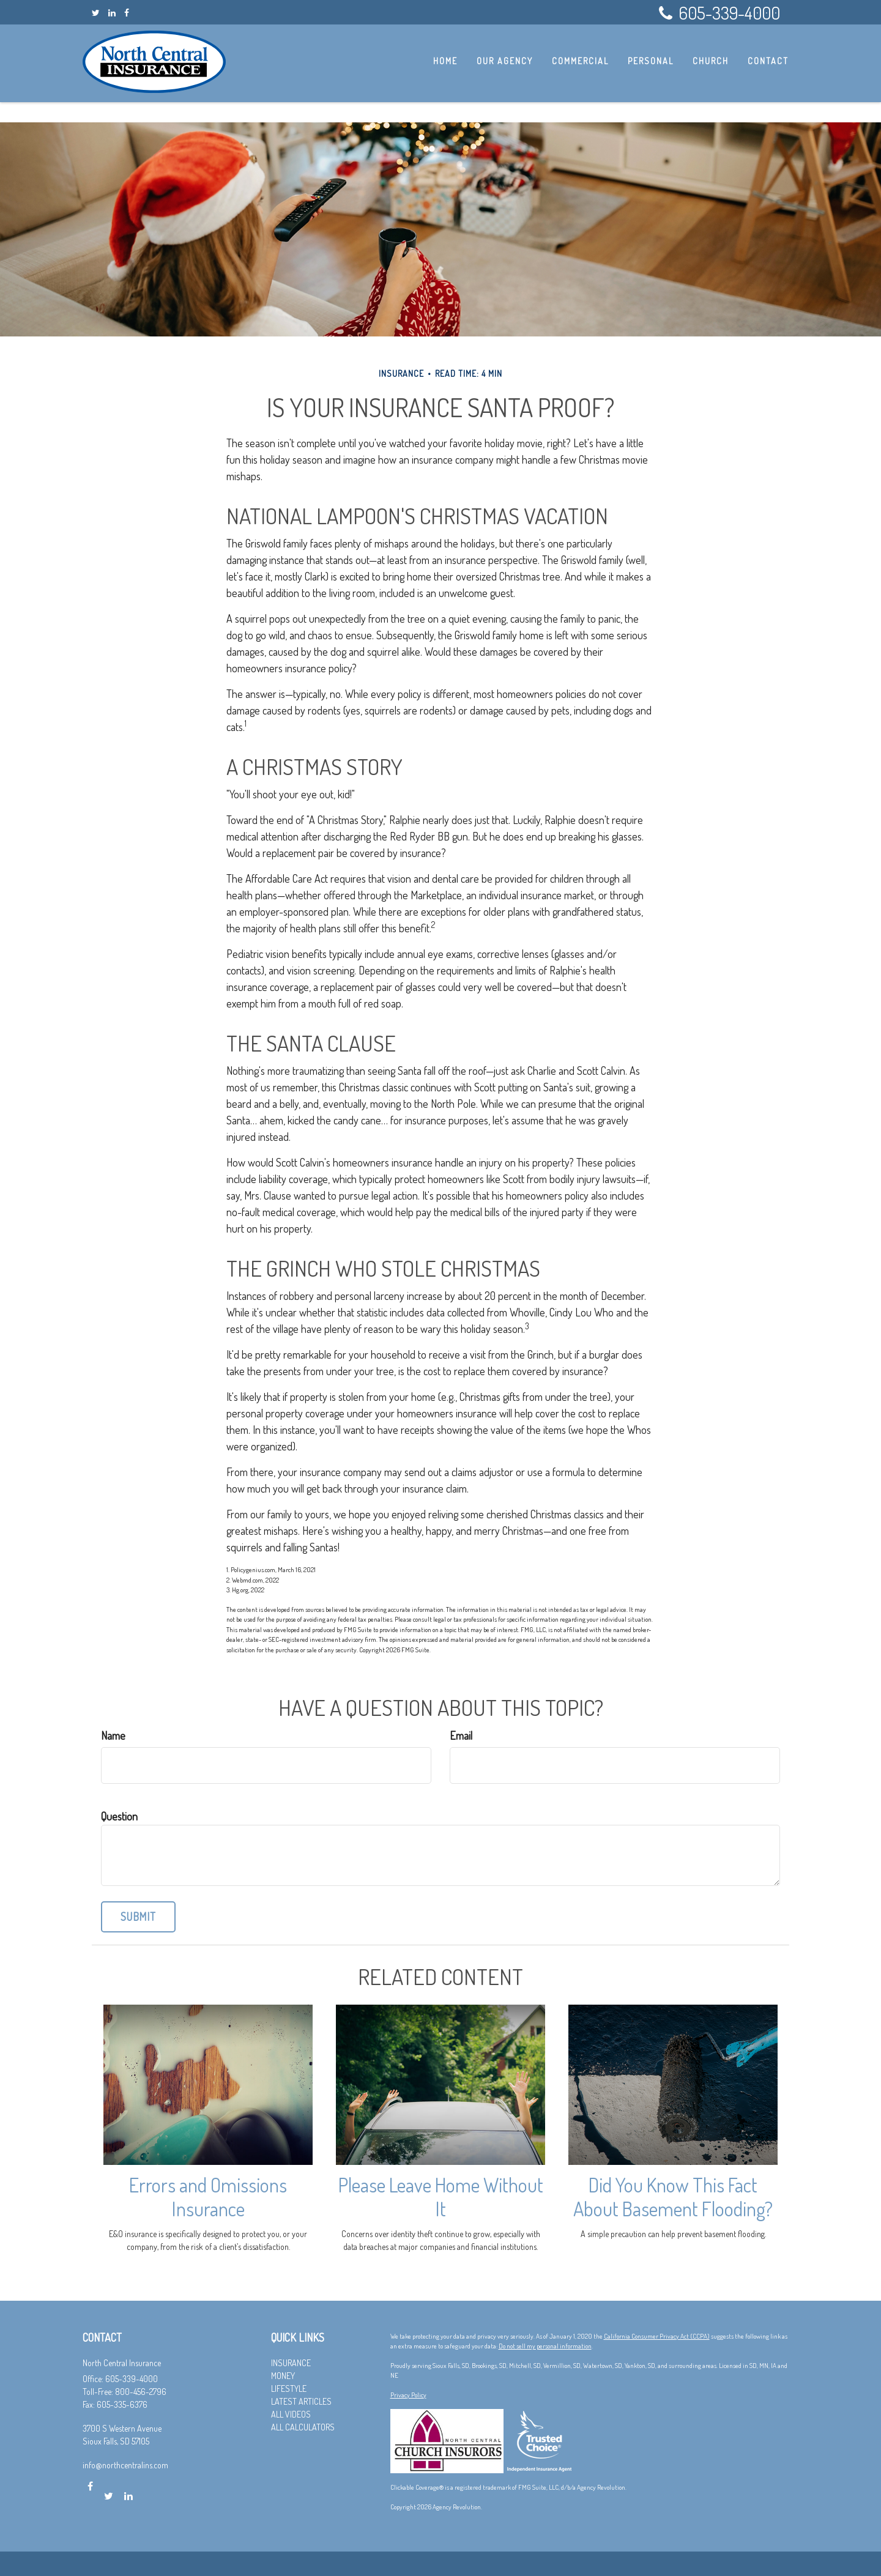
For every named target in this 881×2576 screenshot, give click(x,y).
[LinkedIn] (112, 12)
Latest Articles (301, 2401)
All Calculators (303, 2427)
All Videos (291, 2414)
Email (461, 1735)
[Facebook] (126, 12)
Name (113, 1735)
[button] (507, 61)
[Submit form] (138, 1916)
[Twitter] (96, 12)
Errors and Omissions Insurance (208, 2196)
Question (119, 1816)
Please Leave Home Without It (440, 2196)
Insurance (291, 2363)
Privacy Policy (408, 2395)
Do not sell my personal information (545, 2346)
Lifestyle (289, 2388)
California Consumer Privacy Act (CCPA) (657, 2336)
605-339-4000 (719, 13)
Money (283, 2375)
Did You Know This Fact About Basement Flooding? (673, 2196)
